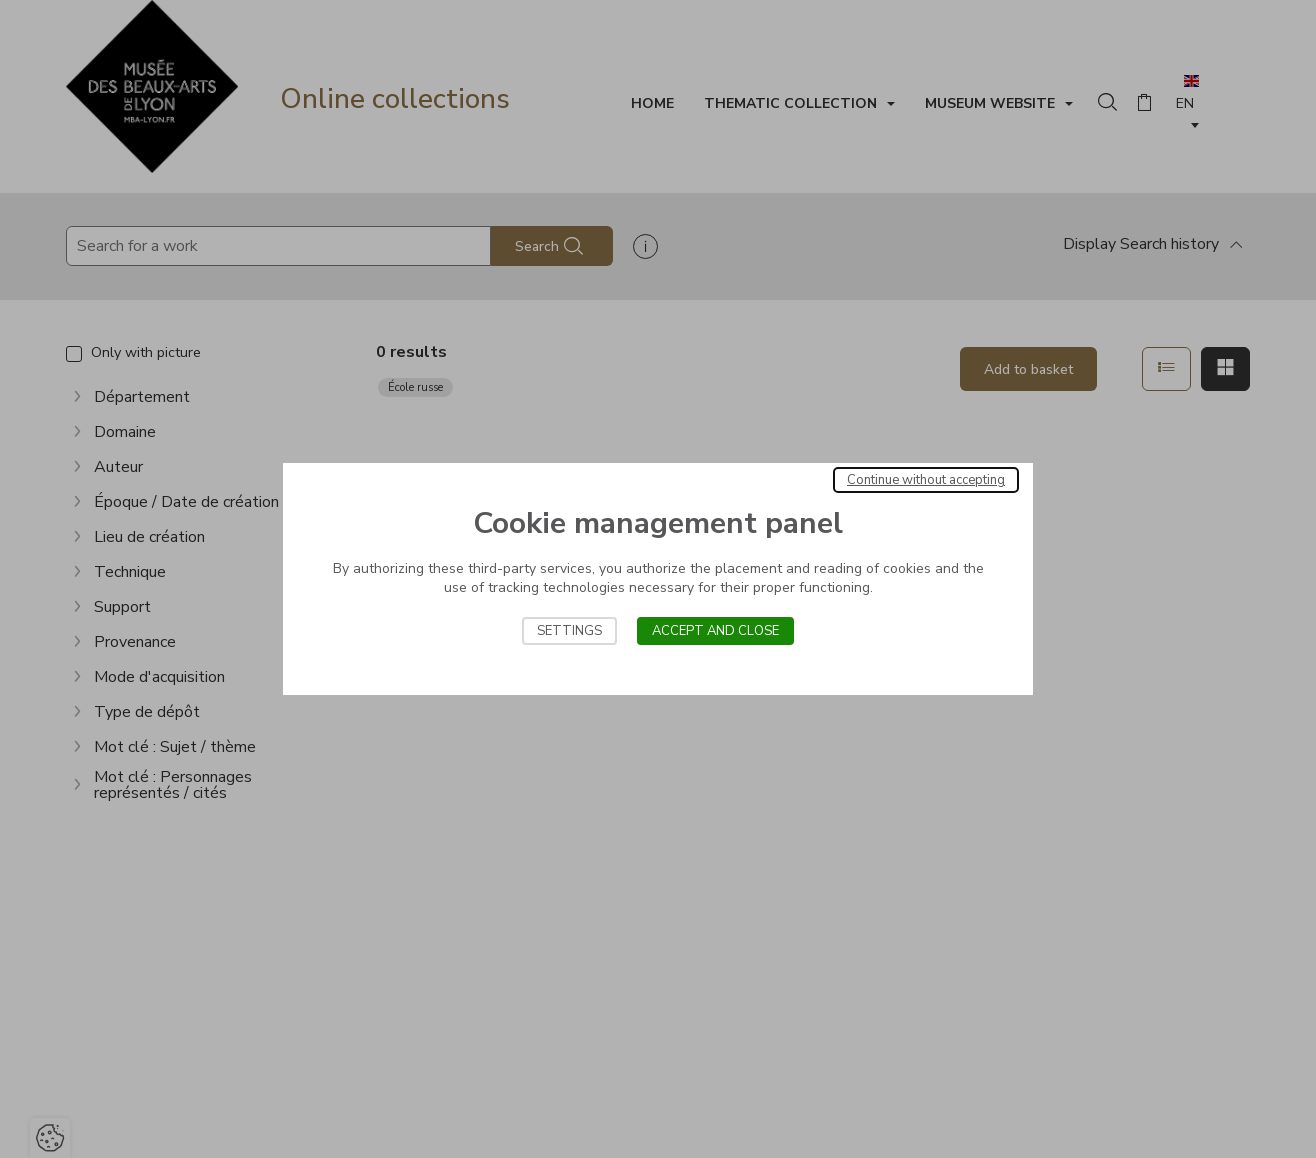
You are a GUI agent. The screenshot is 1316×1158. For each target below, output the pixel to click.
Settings (569, 631)
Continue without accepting (926, 480)
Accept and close (715, 631)
